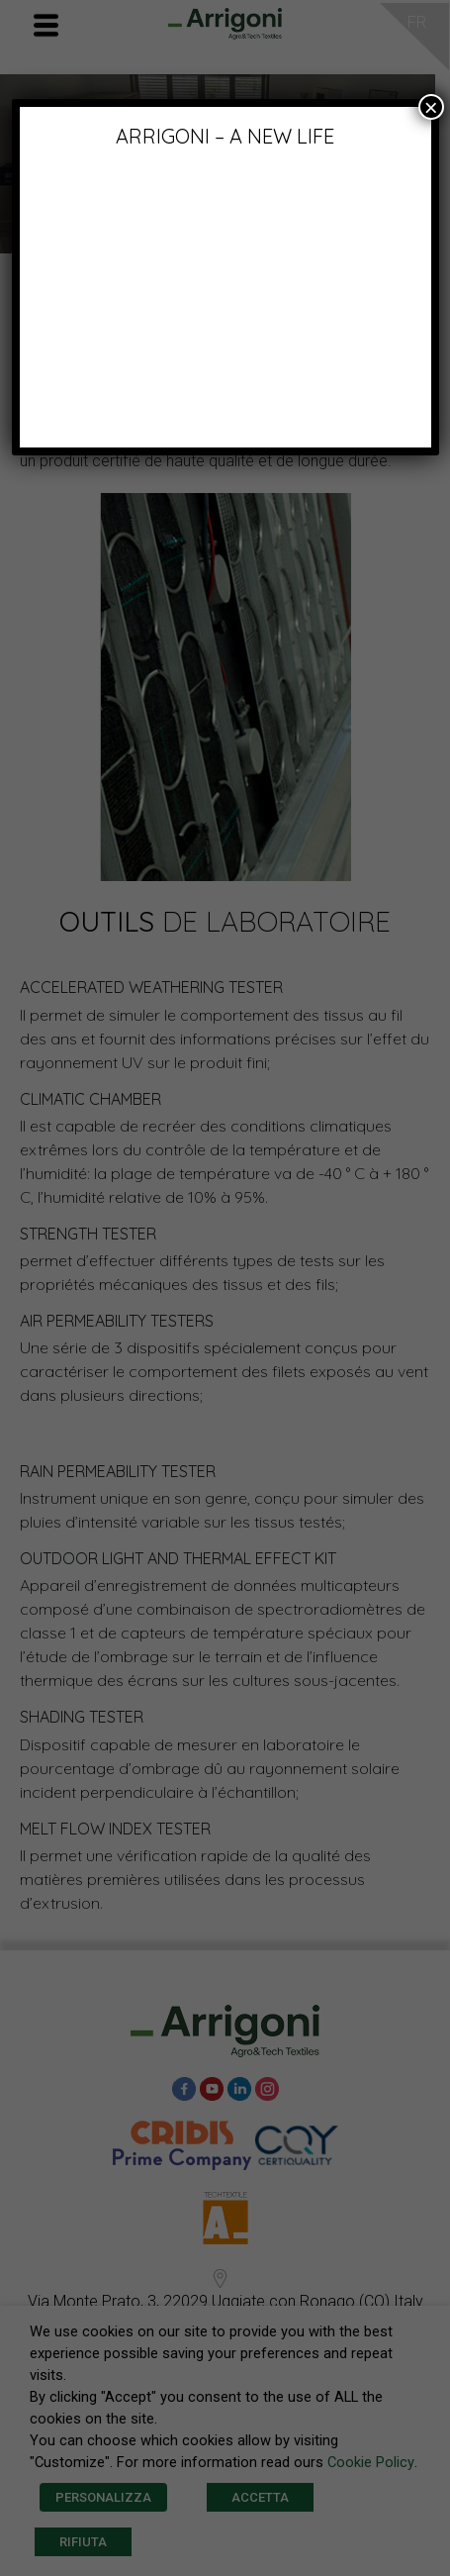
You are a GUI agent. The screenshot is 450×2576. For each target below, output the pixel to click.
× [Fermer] (431, 107)
